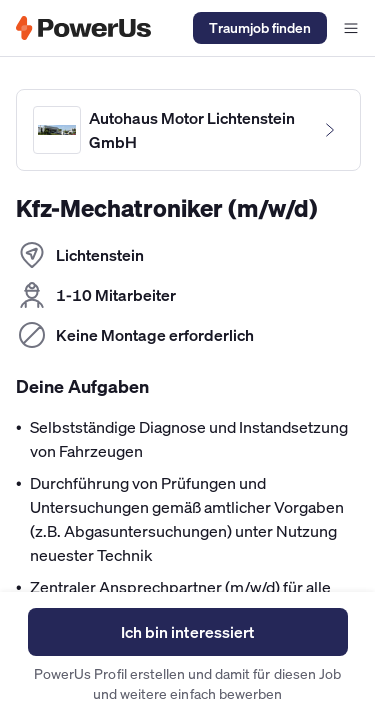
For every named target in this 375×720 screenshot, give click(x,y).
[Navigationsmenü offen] (351, 28)
